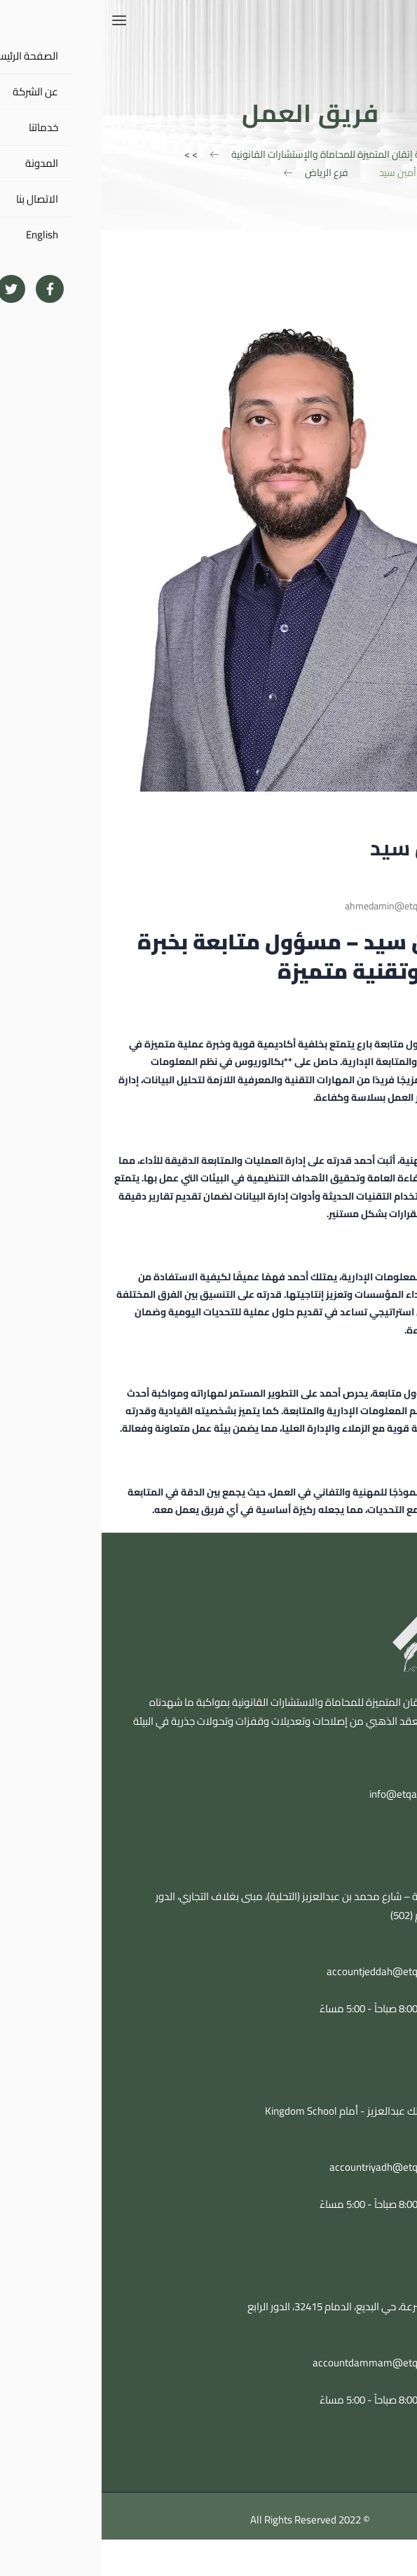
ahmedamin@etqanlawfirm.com (310, 906)
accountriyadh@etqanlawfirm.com (305, 2167)
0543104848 (355, 1952)
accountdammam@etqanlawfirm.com (297, 2362)
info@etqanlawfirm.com (322, 1793)
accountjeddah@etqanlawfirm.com (304, 1971)
